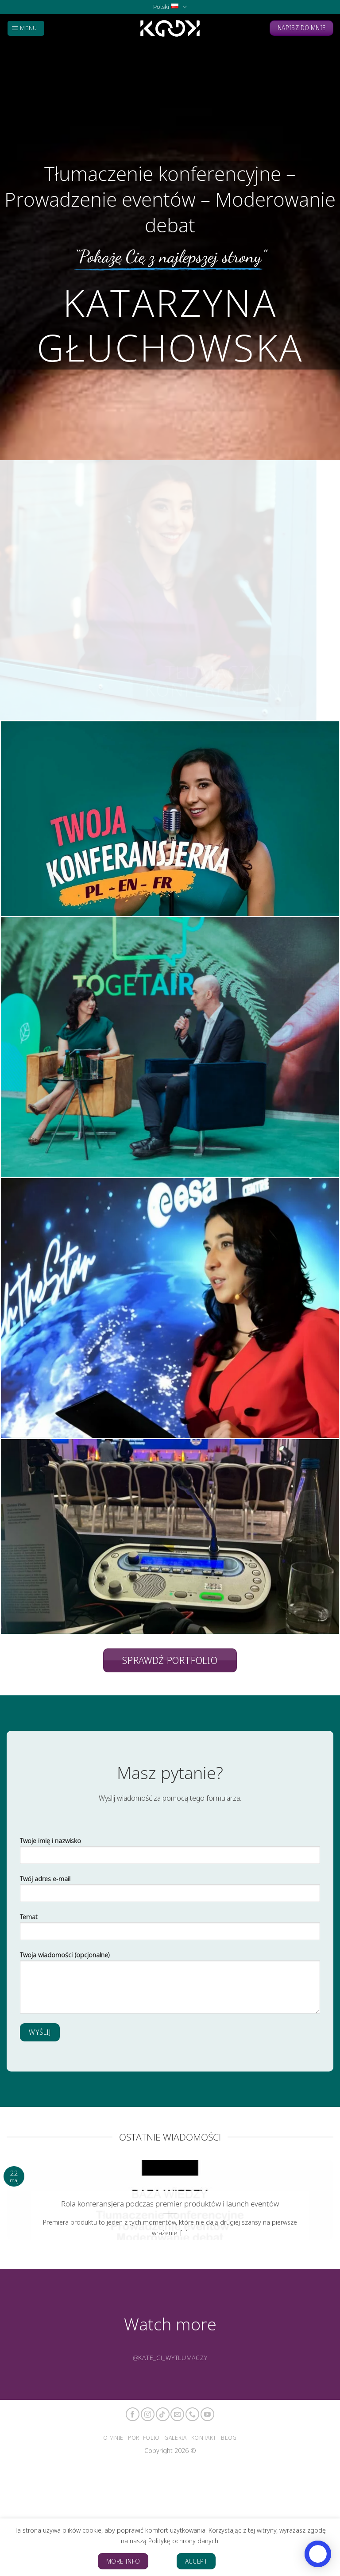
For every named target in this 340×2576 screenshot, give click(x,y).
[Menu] (26, 28)
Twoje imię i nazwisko (170, 1853)
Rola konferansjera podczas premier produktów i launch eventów (170, 2204)
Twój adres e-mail (170, 1891)
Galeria (175, 2437)
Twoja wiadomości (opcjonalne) (170, 1985)
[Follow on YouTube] (207, 2414)
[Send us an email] (177, 2414)
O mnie (113, 2437)
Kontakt (203, 2437)
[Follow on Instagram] (148, 2414)
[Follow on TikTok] (163, 2414)
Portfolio (144, 2437)
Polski (169, 7)
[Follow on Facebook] (132, 2414)
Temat (170, 1929)
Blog (229, 2437)
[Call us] (192, 2414)
